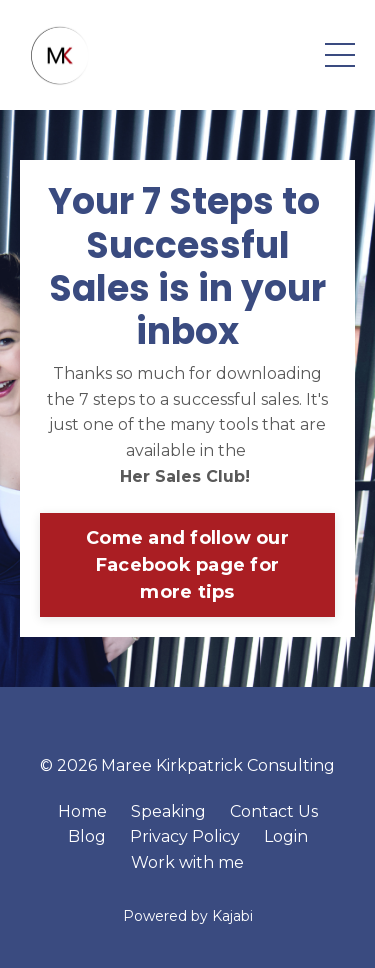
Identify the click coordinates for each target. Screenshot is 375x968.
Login (286, 836)
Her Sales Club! (187, 476)
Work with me (187, 862)
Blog (87, 836)
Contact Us (274, 811)
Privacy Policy (185, 836)
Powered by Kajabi (188, 916)
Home (82, 811)
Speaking (168, 811)
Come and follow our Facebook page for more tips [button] (187, 565)
